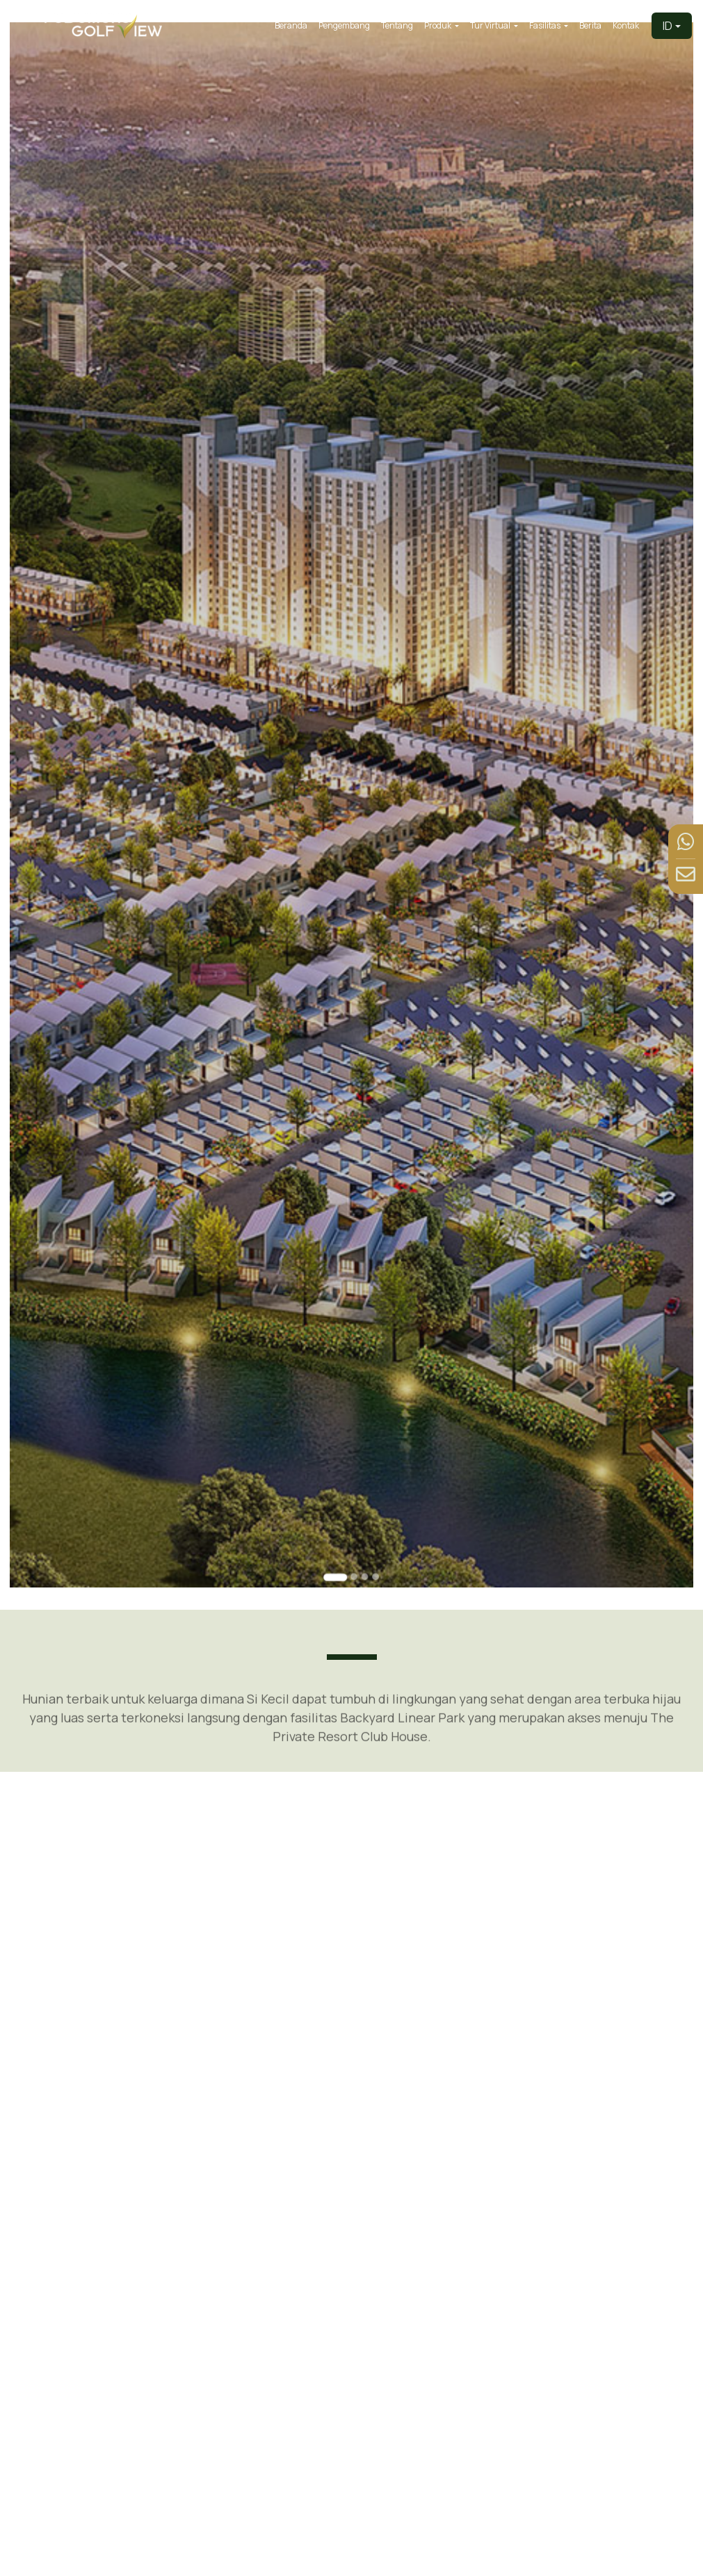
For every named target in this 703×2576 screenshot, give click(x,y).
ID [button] (667, 25)
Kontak (626, 25)
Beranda (291, 25)
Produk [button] (438, 25)
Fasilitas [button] (545, 25)
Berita (590, 25)
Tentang (397, 25)
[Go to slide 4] (374, 1522)
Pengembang (344, 25)
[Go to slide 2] (353, 1522)
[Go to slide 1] (336, 1522)
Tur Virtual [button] (491, 25)
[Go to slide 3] (364, 1522)
